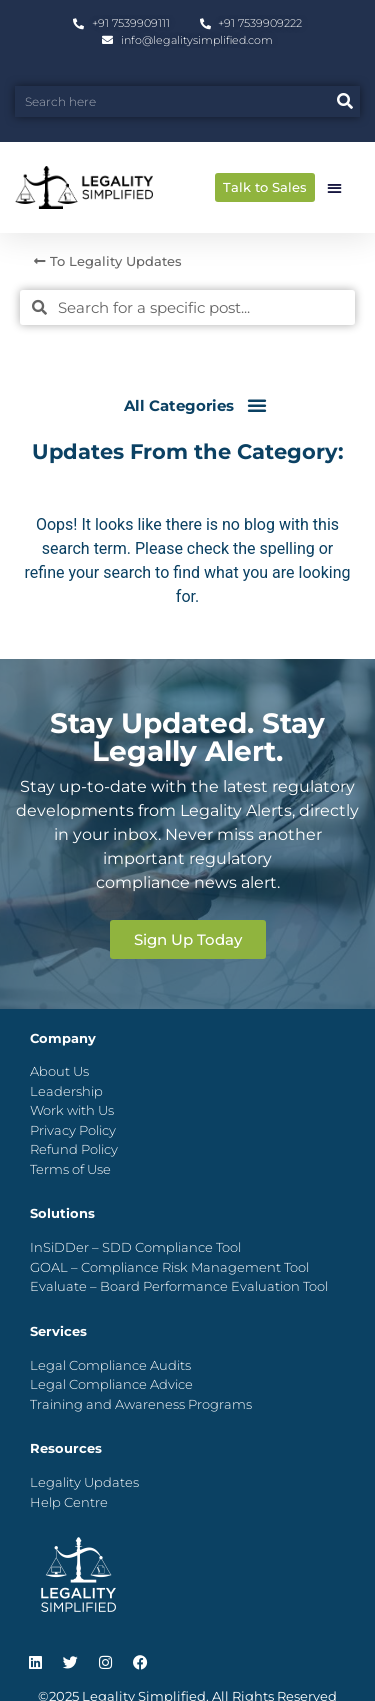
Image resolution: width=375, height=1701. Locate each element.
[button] (334, 187)
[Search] (344, 101)
